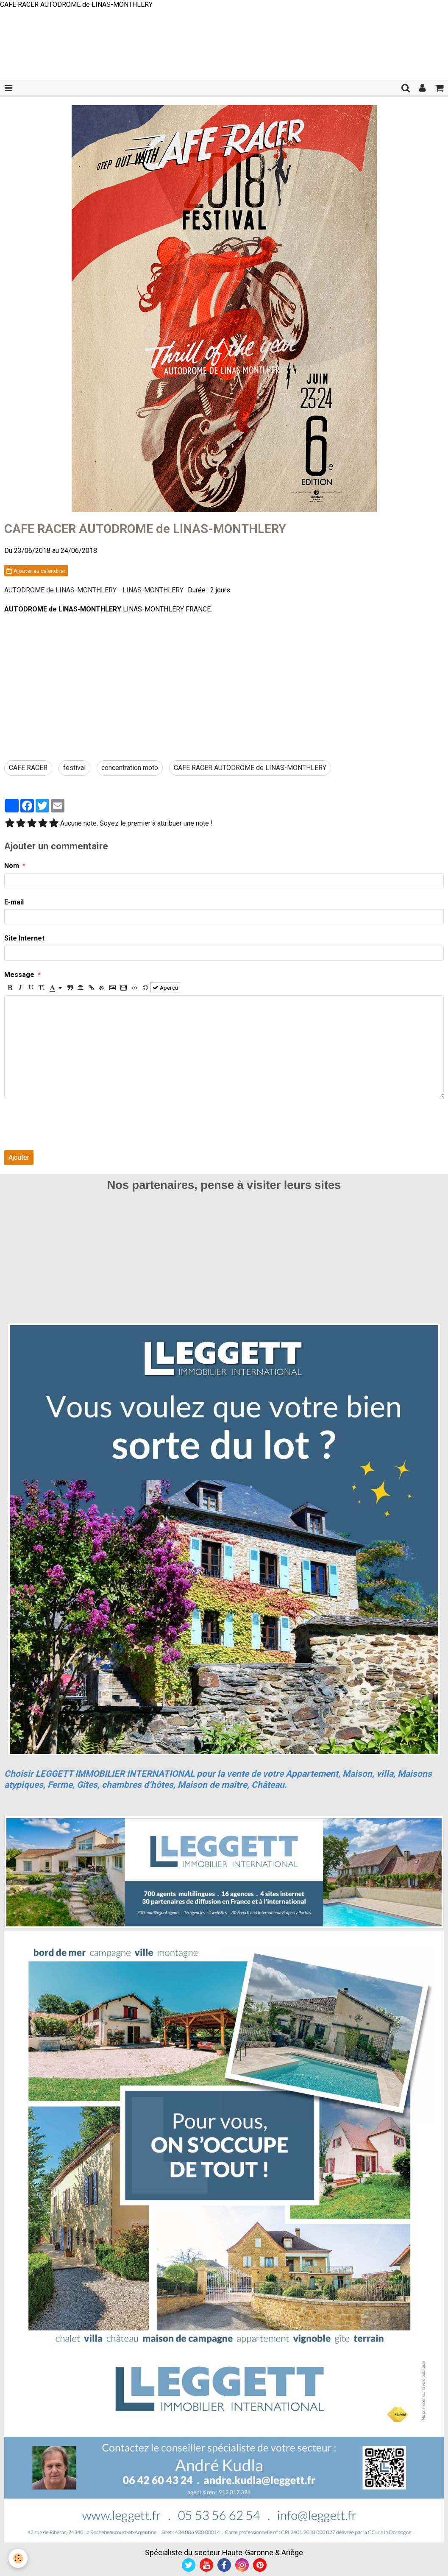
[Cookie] (18, 2558)
